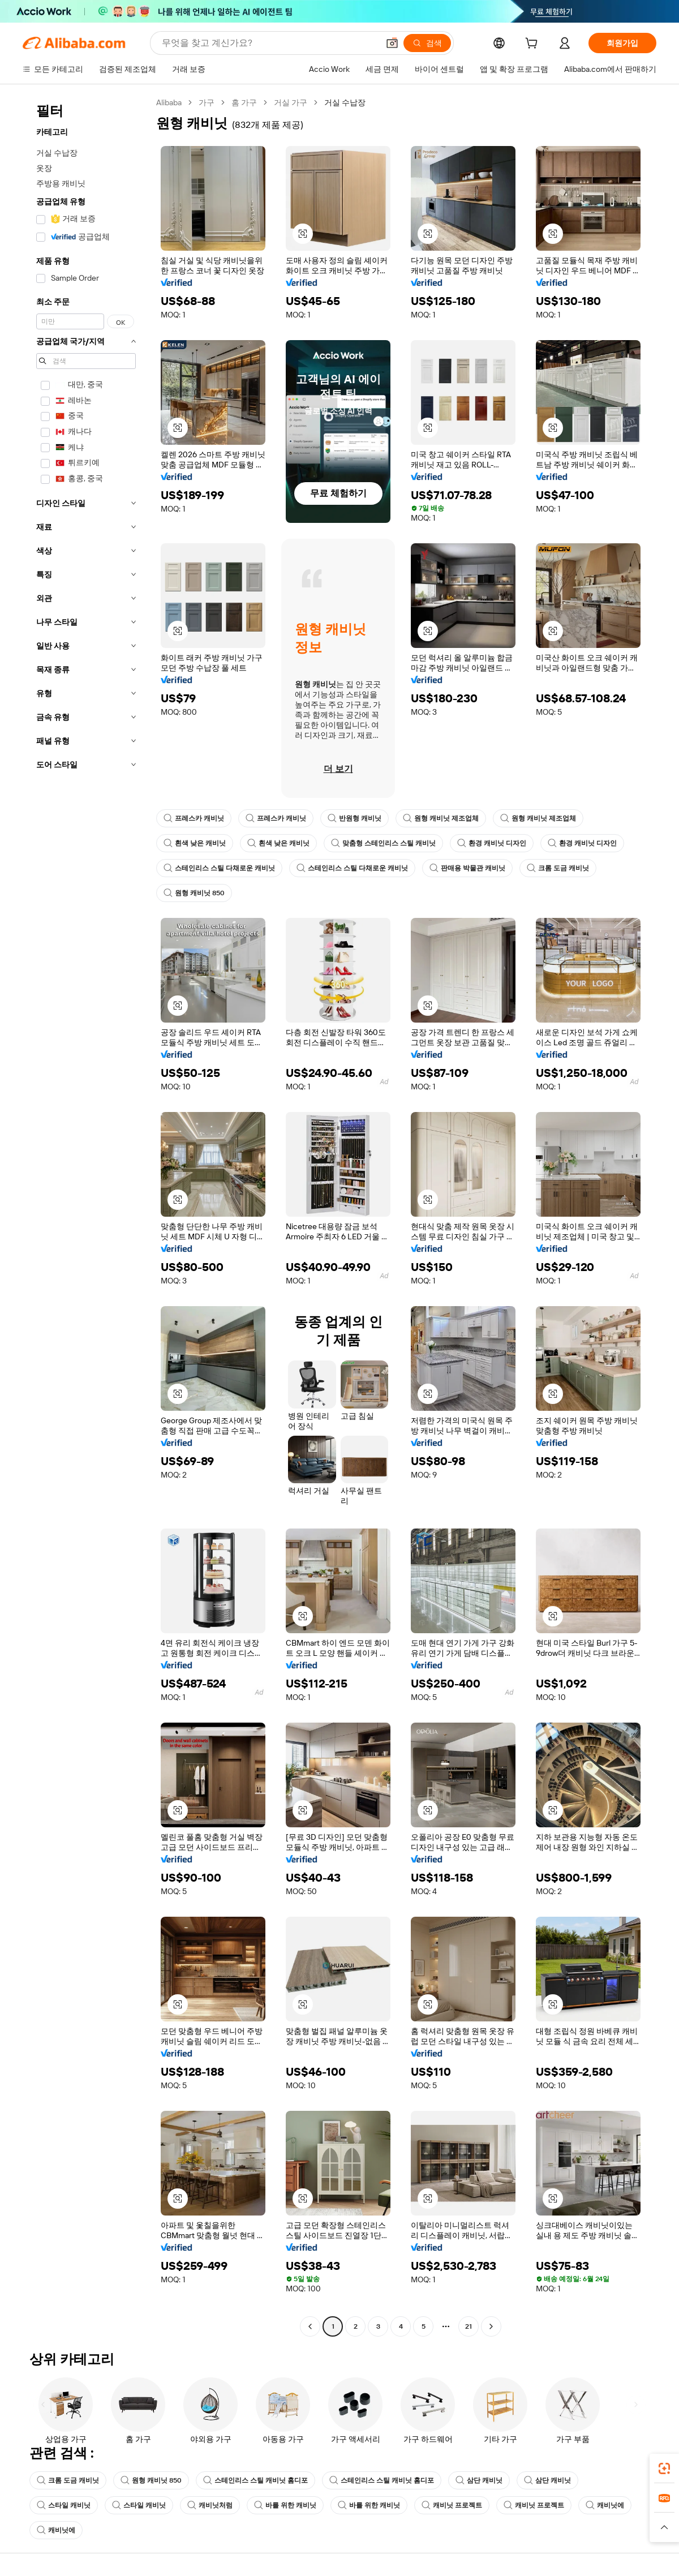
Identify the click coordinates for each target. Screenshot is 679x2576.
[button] (392, 43)
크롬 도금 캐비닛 (558, 868)
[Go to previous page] (310, 2326)
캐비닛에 (605, 2505)
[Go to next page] (491, 2326)
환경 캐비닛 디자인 (491, 843)
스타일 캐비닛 (64, 2505)
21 (468, 2326)
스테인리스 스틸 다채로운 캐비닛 (219, 868)
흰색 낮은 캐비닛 (195, 843)
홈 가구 (244, 102)
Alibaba (169, 102)
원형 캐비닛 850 (194, 893)
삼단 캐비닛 (478, 2480)
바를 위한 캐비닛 (285, 2505)
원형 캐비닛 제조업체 (441, 818)
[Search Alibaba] (269, 43)
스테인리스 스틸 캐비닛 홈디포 (255, 2480)
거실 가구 (290, 102)
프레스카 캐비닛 (194, 818)
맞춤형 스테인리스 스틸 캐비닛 (383, 843)
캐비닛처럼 (210, 2505)
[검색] (427, 43)
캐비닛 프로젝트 (452, 2505)
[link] (664, 2468)
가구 (206, 102)
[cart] (533, 44)
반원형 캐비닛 (354, 818)
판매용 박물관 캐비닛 (467, 868)
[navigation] (86, 1216)
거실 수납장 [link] (345, 102)
